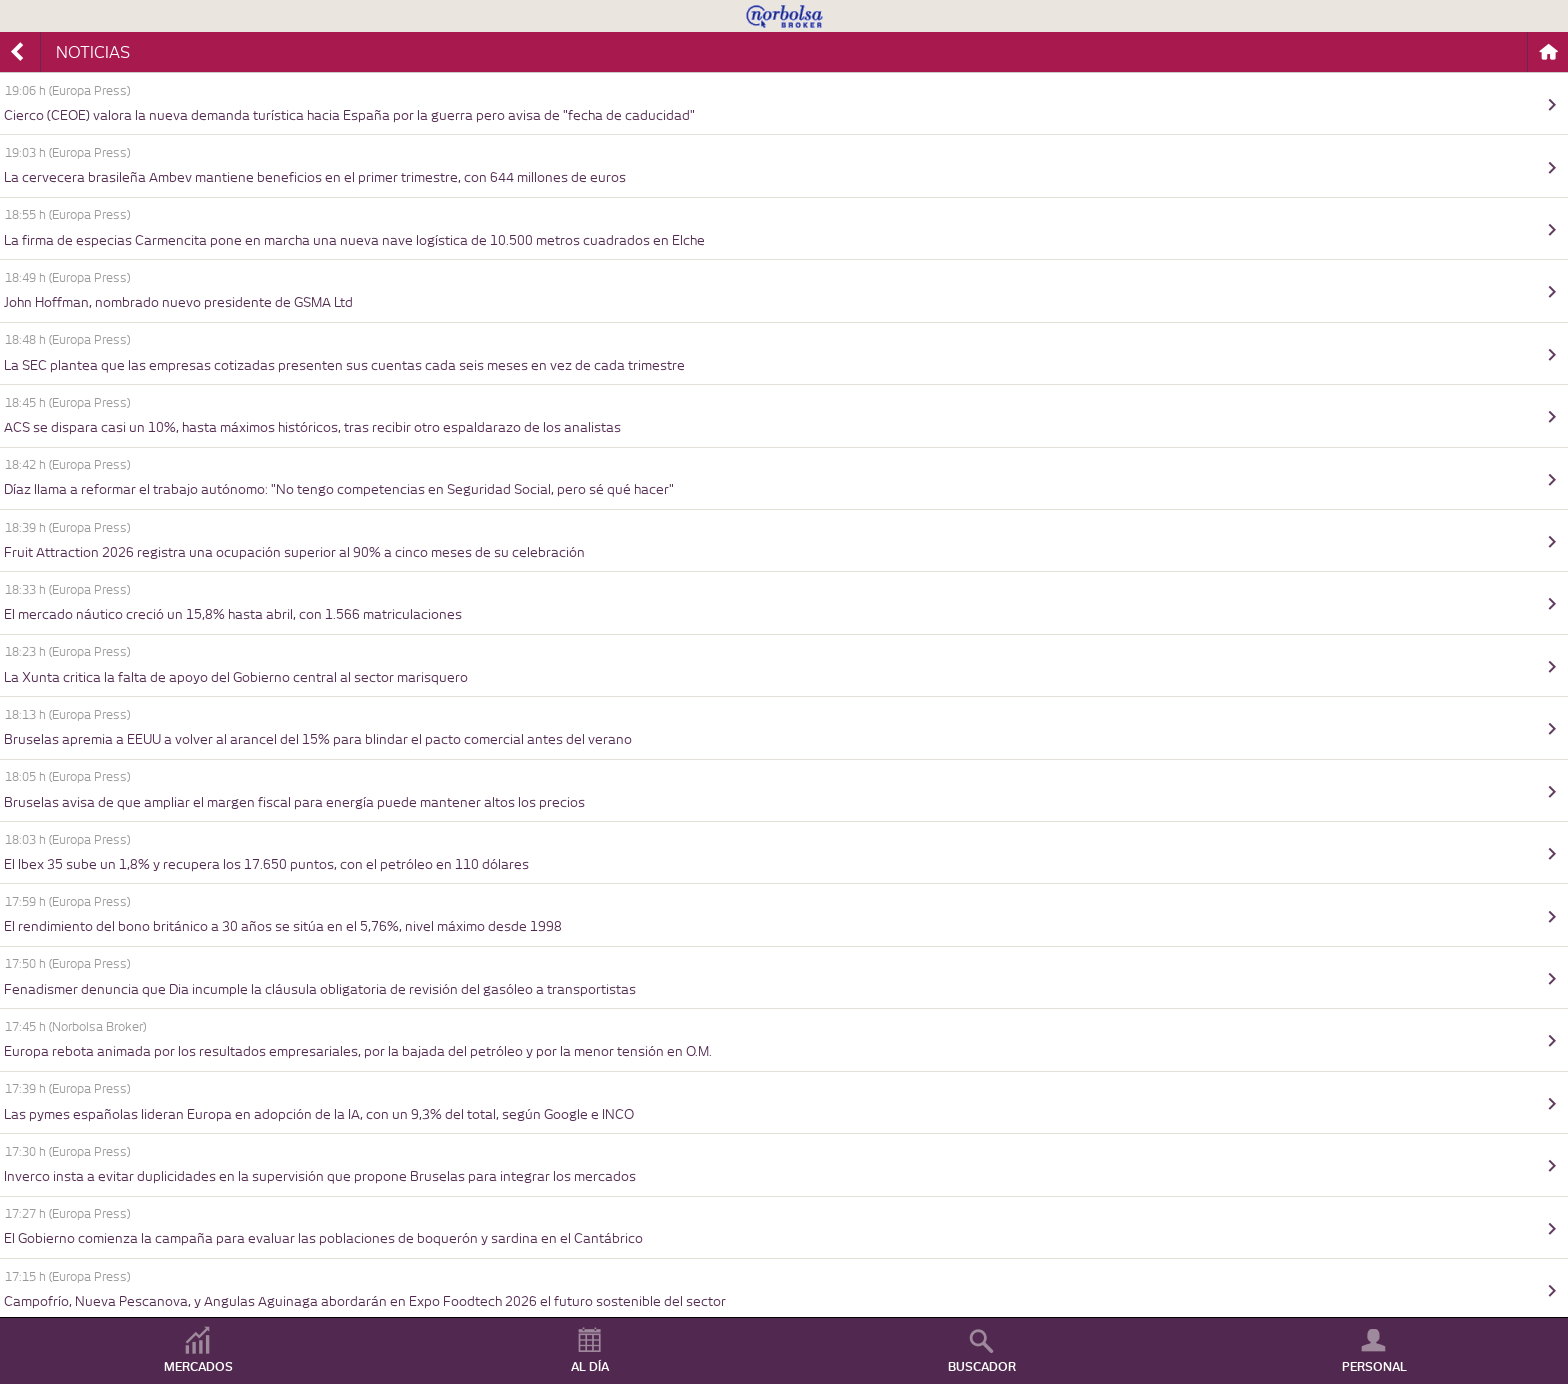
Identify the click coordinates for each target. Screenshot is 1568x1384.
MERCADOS (198, 1367)
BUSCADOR (982, 1367)
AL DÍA (590, 1367)
